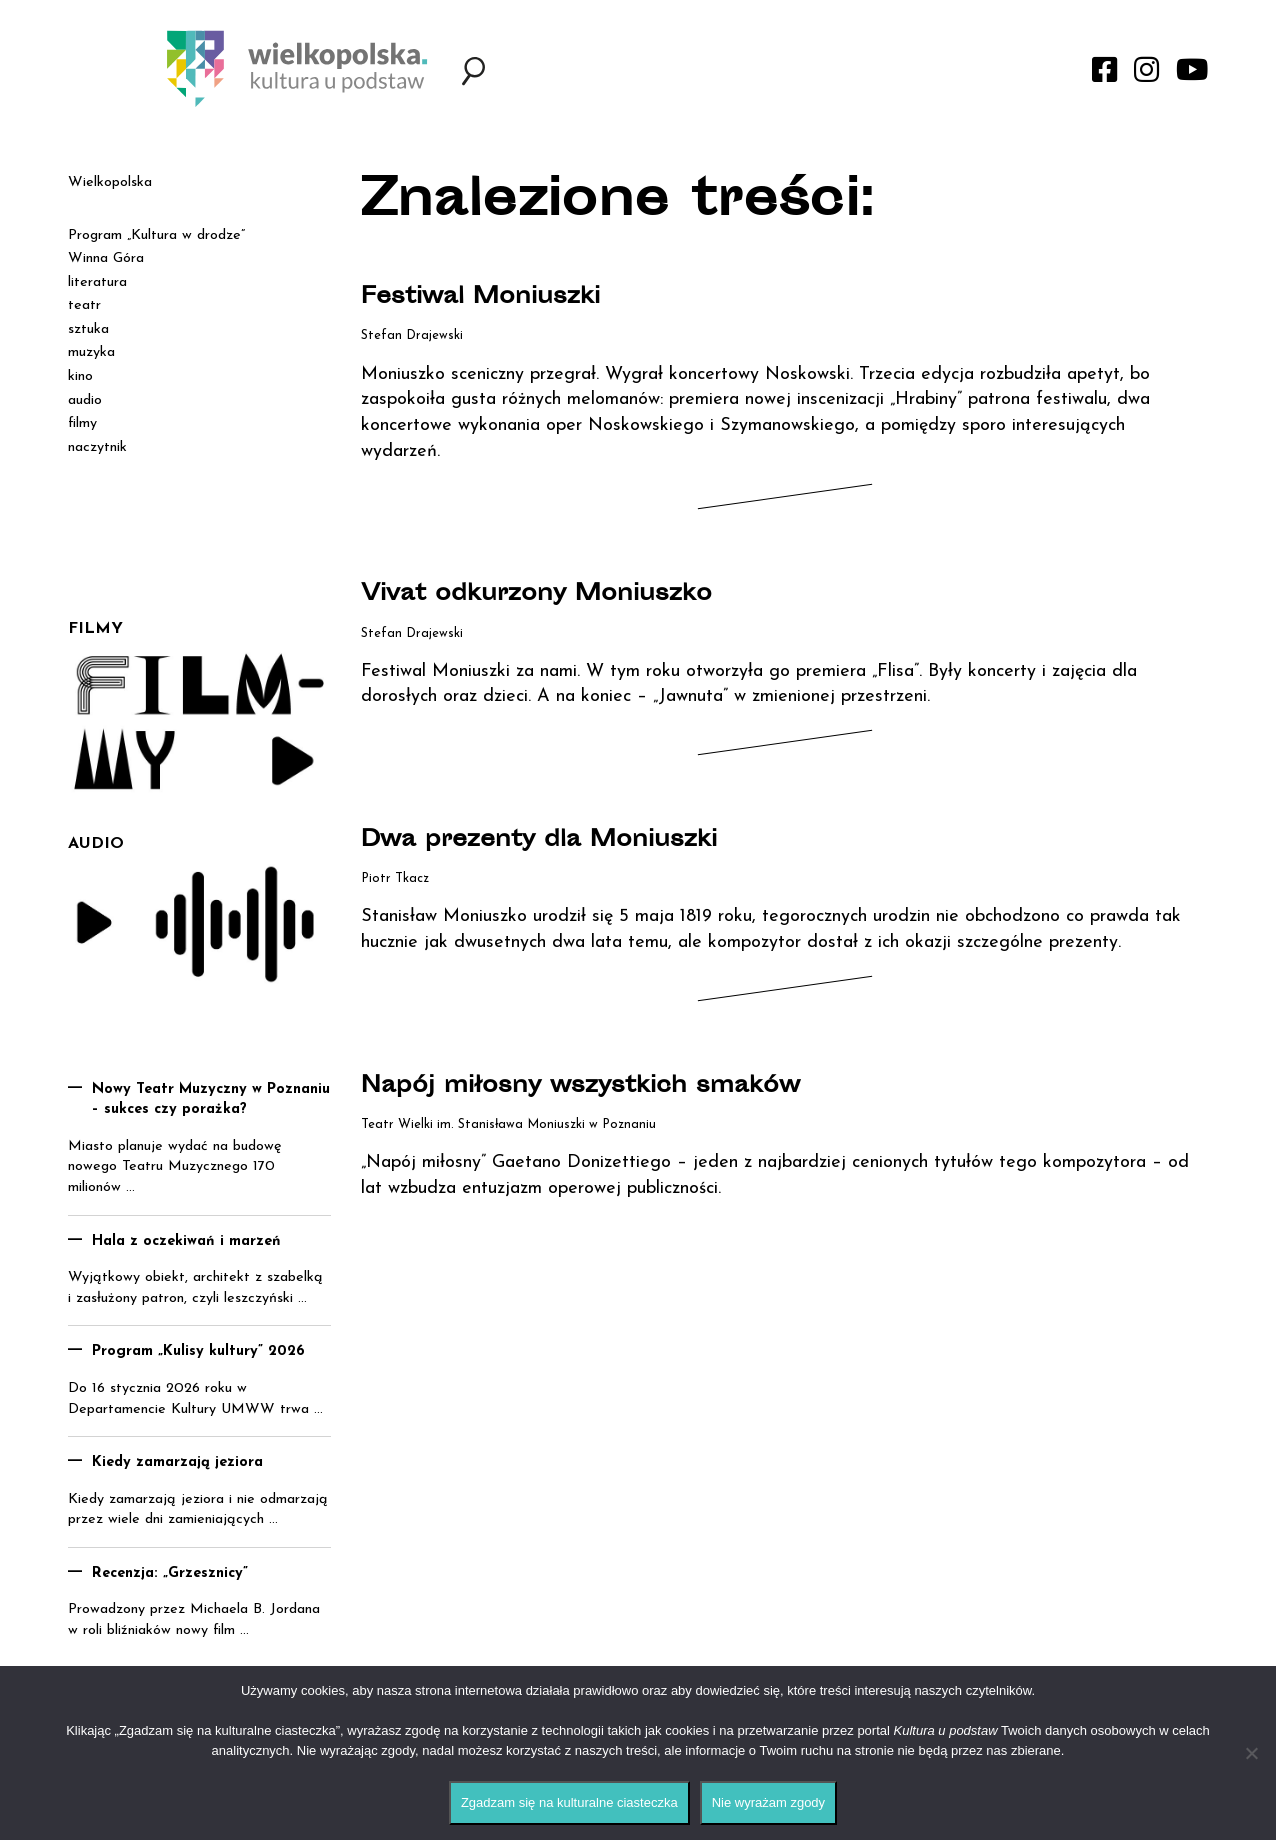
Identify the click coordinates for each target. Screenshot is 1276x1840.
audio (85, 400)
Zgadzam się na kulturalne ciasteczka (569, 1802)
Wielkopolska (110, 182)
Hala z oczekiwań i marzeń (186, 1241)
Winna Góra (106, 258)
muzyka (91, 352)
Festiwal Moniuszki (508, 297)
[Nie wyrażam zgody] (1251, 1753)
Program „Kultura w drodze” (156, 235)
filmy (82, 423)
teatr (84, 305)
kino (80, 376)
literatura (97, 282)
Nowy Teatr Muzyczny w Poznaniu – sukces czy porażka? (211, 1100)
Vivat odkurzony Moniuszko (576, 594)
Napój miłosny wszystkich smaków (631, 1086)
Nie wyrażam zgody (768, 1802)
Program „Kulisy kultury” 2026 (198, 1351)
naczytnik (97, 447)
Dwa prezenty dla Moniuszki (580, 840)
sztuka (88, 329)
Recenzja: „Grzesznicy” (170, 1573)
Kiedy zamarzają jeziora (177, 1462)
